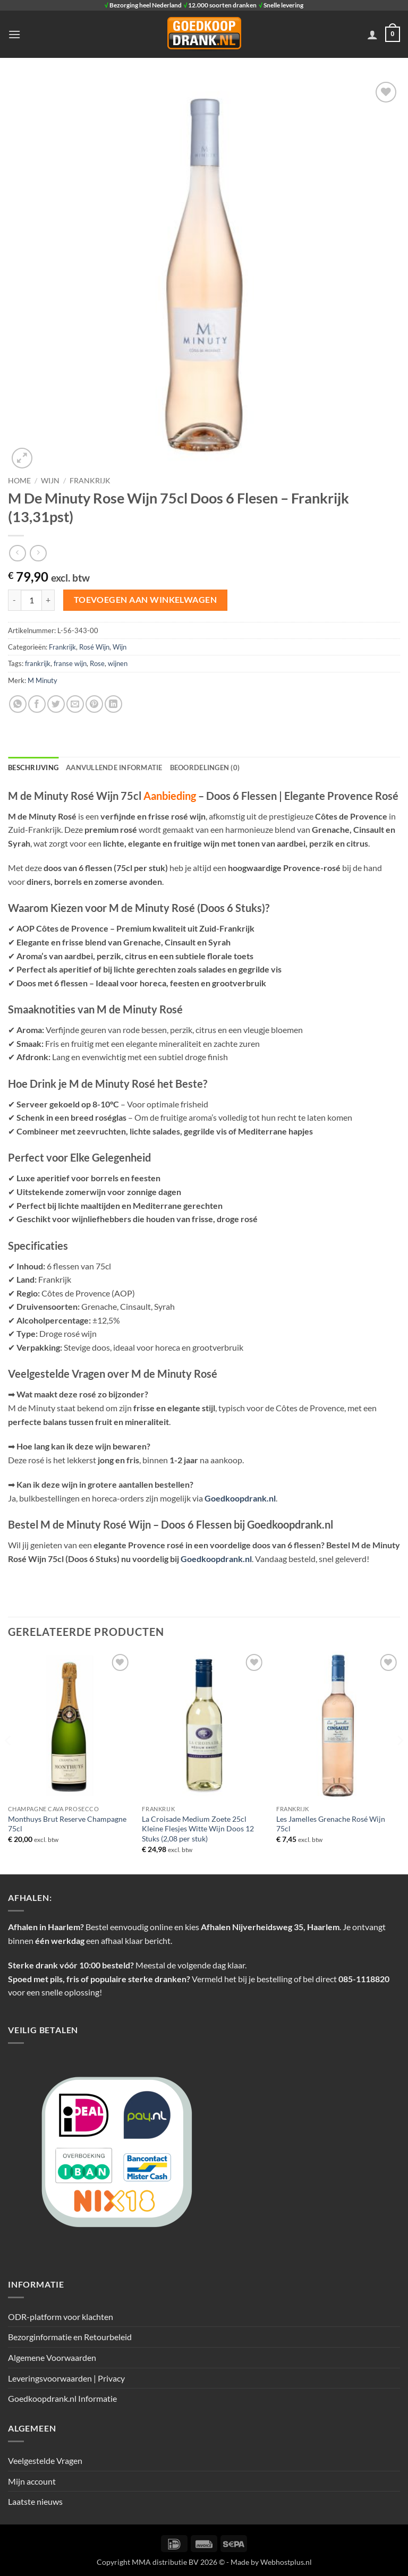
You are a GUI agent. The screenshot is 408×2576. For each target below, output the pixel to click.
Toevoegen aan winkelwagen (145, 599)
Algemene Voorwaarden (52, 2357)
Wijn (50, 480)
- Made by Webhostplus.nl (269, 2561)
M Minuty (42, 680)
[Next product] (17, 553)
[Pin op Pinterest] (94, 704)
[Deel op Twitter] (56, 704)
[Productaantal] (31, 600)
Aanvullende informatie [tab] (114, 767)
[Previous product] (38, 553)
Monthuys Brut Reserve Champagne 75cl (67, 1823)
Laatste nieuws (35, 2501)
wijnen (118, 663)
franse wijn (70, 663)
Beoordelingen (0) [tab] (205, 767)
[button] (14, 34)
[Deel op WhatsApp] (18, 704)
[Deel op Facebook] (37, 704)
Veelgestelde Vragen (45, 2460)
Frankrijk (90, 480)
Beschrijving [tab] (33, 767)
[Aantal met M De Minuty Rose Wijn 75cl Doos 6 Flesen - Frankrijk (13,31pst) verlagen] (14, 600)
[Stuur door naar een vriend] (75, 704)
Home (19, 480)
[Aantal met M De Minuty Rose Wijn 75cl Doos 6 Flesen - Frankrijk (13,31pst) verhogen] (48, 600)
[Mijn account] (372, 34)
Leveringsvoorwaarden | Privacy (66, 2378)
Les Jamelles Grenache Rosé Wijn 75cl (330, 1823)
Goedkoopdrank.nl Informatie (62, 2398)
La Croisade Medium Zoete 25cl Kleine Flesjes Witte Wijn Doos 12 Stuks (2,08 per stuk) (198, 1828)
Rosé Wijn (94, 647)
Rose (97, 663)
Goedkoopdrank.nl (240, 1498)
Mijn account (32, 2481)
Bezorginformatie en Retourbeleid (70, 2337)
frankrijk (37, 663)
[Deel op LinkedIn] (113, 704)
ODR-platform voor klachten (60, 2316)
